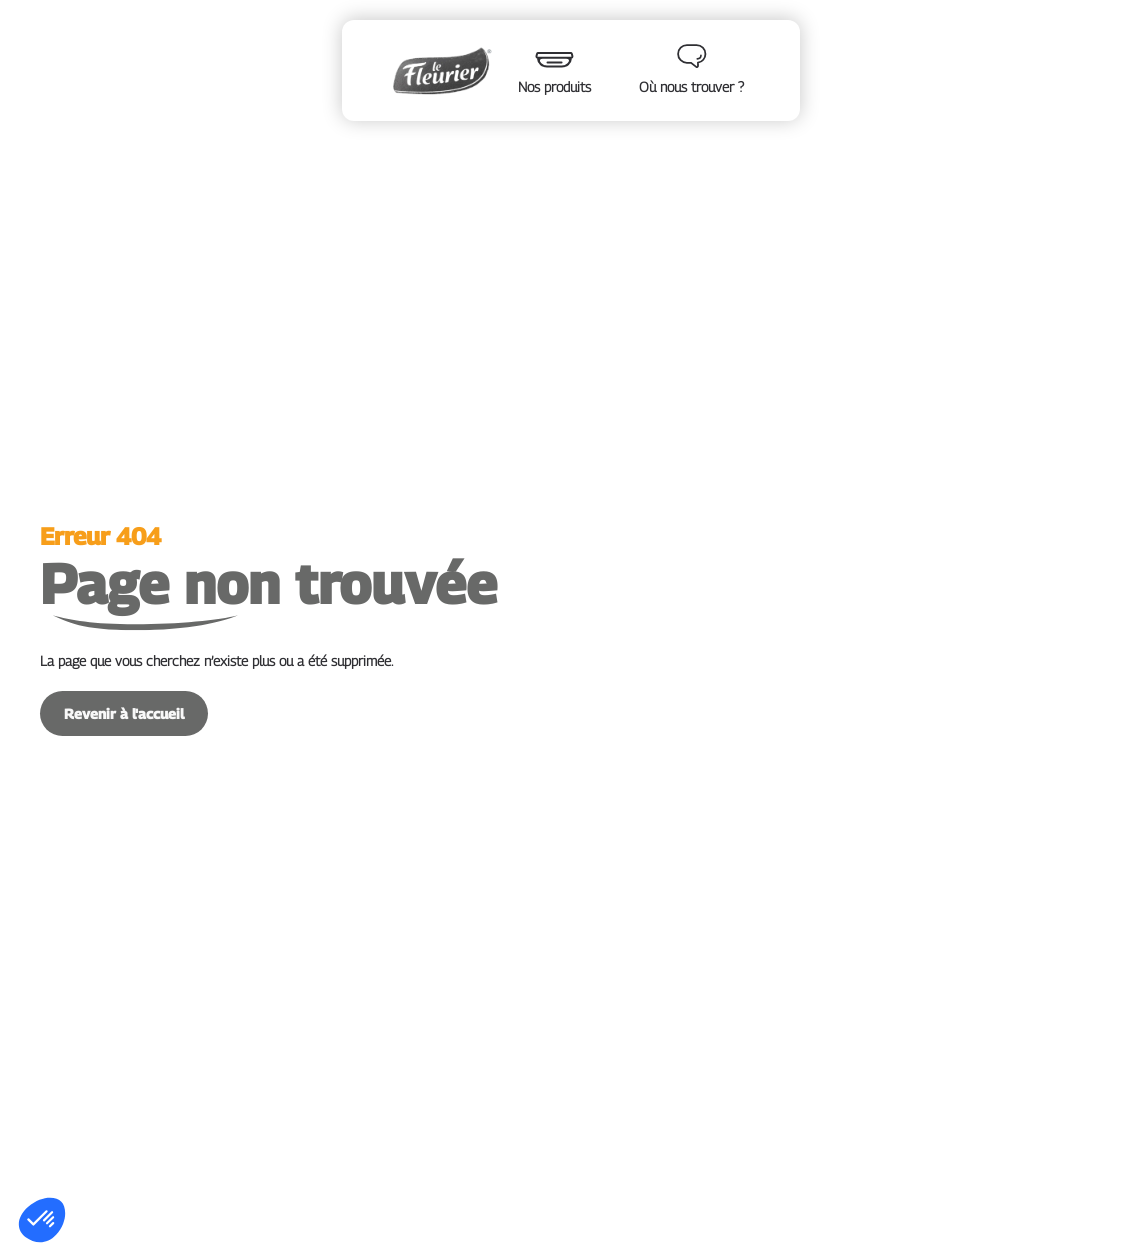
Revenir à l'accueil (124, 713)
